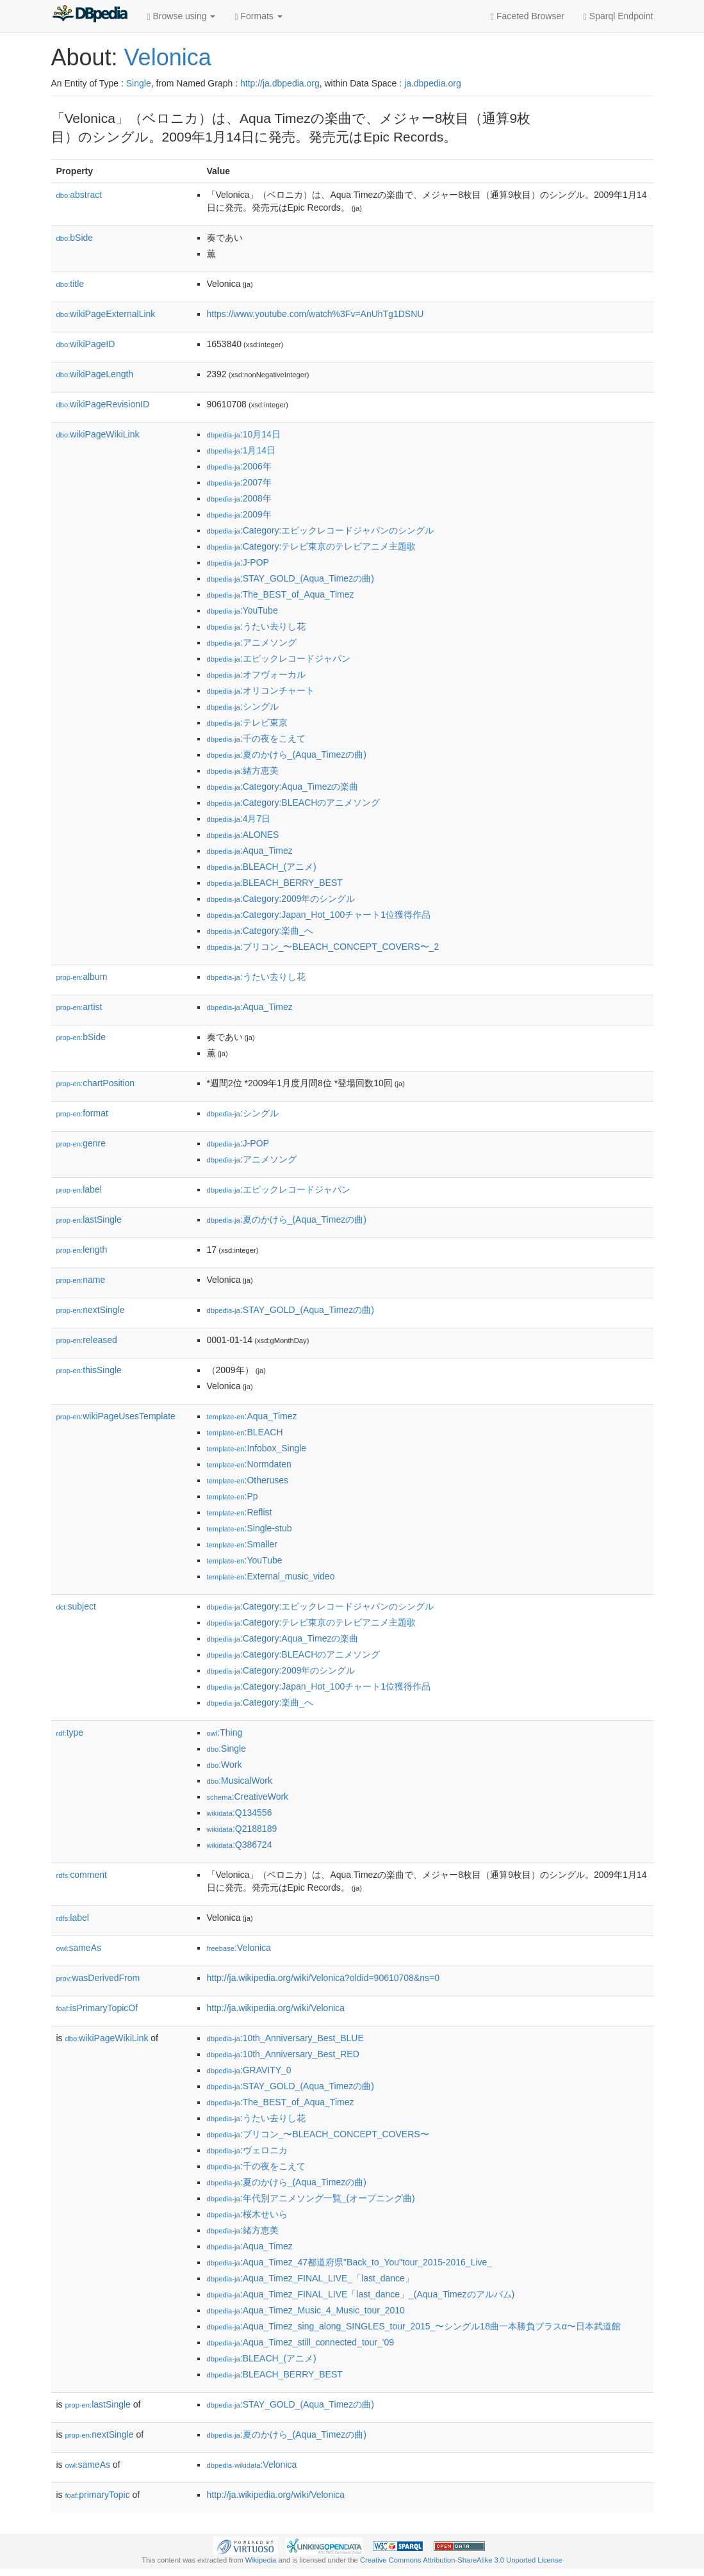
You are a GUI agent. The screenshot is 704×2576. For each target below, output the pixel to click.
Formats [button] (258, 16)
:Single (226, 1748)
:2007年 (239, 482)
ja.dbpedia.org (432, 83)
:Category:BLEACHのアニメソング (294, 802)
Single (138, 83)
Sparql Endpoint (618, 16)
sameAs (78, 1948)
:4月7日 (239, 818)
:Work (224, 1764)
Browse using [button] (181, 16)
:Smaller (242, 1544)
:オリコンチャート (261, 690)
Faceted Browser (527, 16)
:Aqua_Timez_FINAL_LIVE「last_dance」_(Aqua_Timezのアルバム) (361, 2294)
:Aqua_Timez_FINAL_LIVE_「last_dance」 (310, 2278)
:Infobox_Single (257, 1448)
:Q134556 (239, 1812)
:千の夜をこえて (256, 738)
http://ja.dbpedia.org (280, 83)
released (86, 1340)
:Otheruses (248, 1480)
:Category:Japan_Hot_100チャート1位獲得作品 (319, 914)
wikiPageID (85, 344)
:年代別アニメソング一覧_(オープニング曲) (311, 2198)
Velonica (167, 57)
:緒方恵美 (243, 770)
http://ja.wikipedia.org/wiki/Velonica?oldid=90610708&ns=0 (323, 1978)
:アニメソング (252, 642)
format (82, 1113)
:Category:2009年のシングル (281, 898)
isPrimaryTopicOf (97, 2008)
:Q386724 (239, 1844)
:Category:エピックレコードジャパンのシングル (320, 530)
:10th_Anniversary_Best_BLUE (285, 2038)
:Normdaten (249, 1464)
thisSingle (89, 1370)
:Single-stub (249, 1528)
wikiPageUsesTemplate (116, 1416)
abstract (79, 195)
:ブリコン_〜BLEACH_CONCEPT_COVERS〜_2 (323, 947)
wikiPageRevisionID (103, 404)
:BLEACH (245, 1432)
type (70, 1732)
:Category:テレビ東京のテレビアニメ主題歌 (311, 546)
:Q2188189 (242, 1828)
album (82, 977)
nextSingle (90, 1310)
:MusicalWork (239, 1780)
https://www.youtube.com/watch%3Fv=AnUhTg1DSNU (315, 314)
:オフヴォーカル (256, 674)
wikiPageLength (95, 374)
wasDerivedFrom (98, 1978)
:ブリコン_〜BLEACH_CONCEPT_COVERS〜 (318, 2134)
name (81, 1280)
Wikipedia (261, 2560)
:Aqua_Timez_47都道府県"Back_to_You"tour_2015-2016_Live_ (350, 2262)
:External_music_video (271, 1576)
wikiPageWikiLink (98, 434)
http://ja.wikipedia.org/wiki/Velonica (276, 2008)
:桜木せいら (247, 2214)
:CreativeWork (248, 1796)
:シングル (243, 706)
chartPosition (95, 1083)
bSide (75, 237)
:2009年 (239, 514)
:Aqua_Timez (250, 850)
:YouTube (242, 610)
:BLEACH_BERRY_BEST (275, 882)
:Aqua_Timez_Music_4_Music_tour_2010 (306, 2310)
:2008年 (239, 498)
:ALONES (243, 834)
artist (79, 1007)
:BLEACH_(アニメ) (261, 866)
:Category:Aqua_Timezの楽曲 (283, 786)
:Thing (225, 1732)
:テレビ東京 (247, 722)
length (82, 1249)
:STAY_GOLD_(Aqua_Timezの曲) (290, 578)
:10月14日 (244, 434)
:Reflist (239, 1512)
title (70, 284)
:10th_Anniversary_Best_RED (283, 2054)
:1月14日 (241, 450)
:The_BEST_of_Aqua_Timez (280, 594)
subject (76, 1606)
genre (81, 1143)
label (79, 1189)
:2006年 (239, 466)
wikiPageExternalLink (106, 314)
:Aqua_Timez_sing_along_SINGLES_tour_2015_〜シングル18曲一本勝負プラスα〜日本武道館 (414, 2326)
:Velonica (239, 1948)
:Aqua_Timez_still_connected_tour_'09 (301, 2342)
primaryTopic (97, 2495)
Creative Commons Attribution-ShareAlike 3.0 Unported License (461, 2560)
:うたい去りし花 (256, 626)
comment (81, 1875)
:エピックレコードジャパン (278, 658)
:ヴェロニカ (247, 2150)
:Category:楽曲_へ (260, 930)
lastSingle (89, 1219)
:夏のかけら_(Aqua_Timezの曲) (286, 754)
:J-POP (238, 562)
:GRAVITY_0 (249, 2070)
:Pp (232, 1496)
